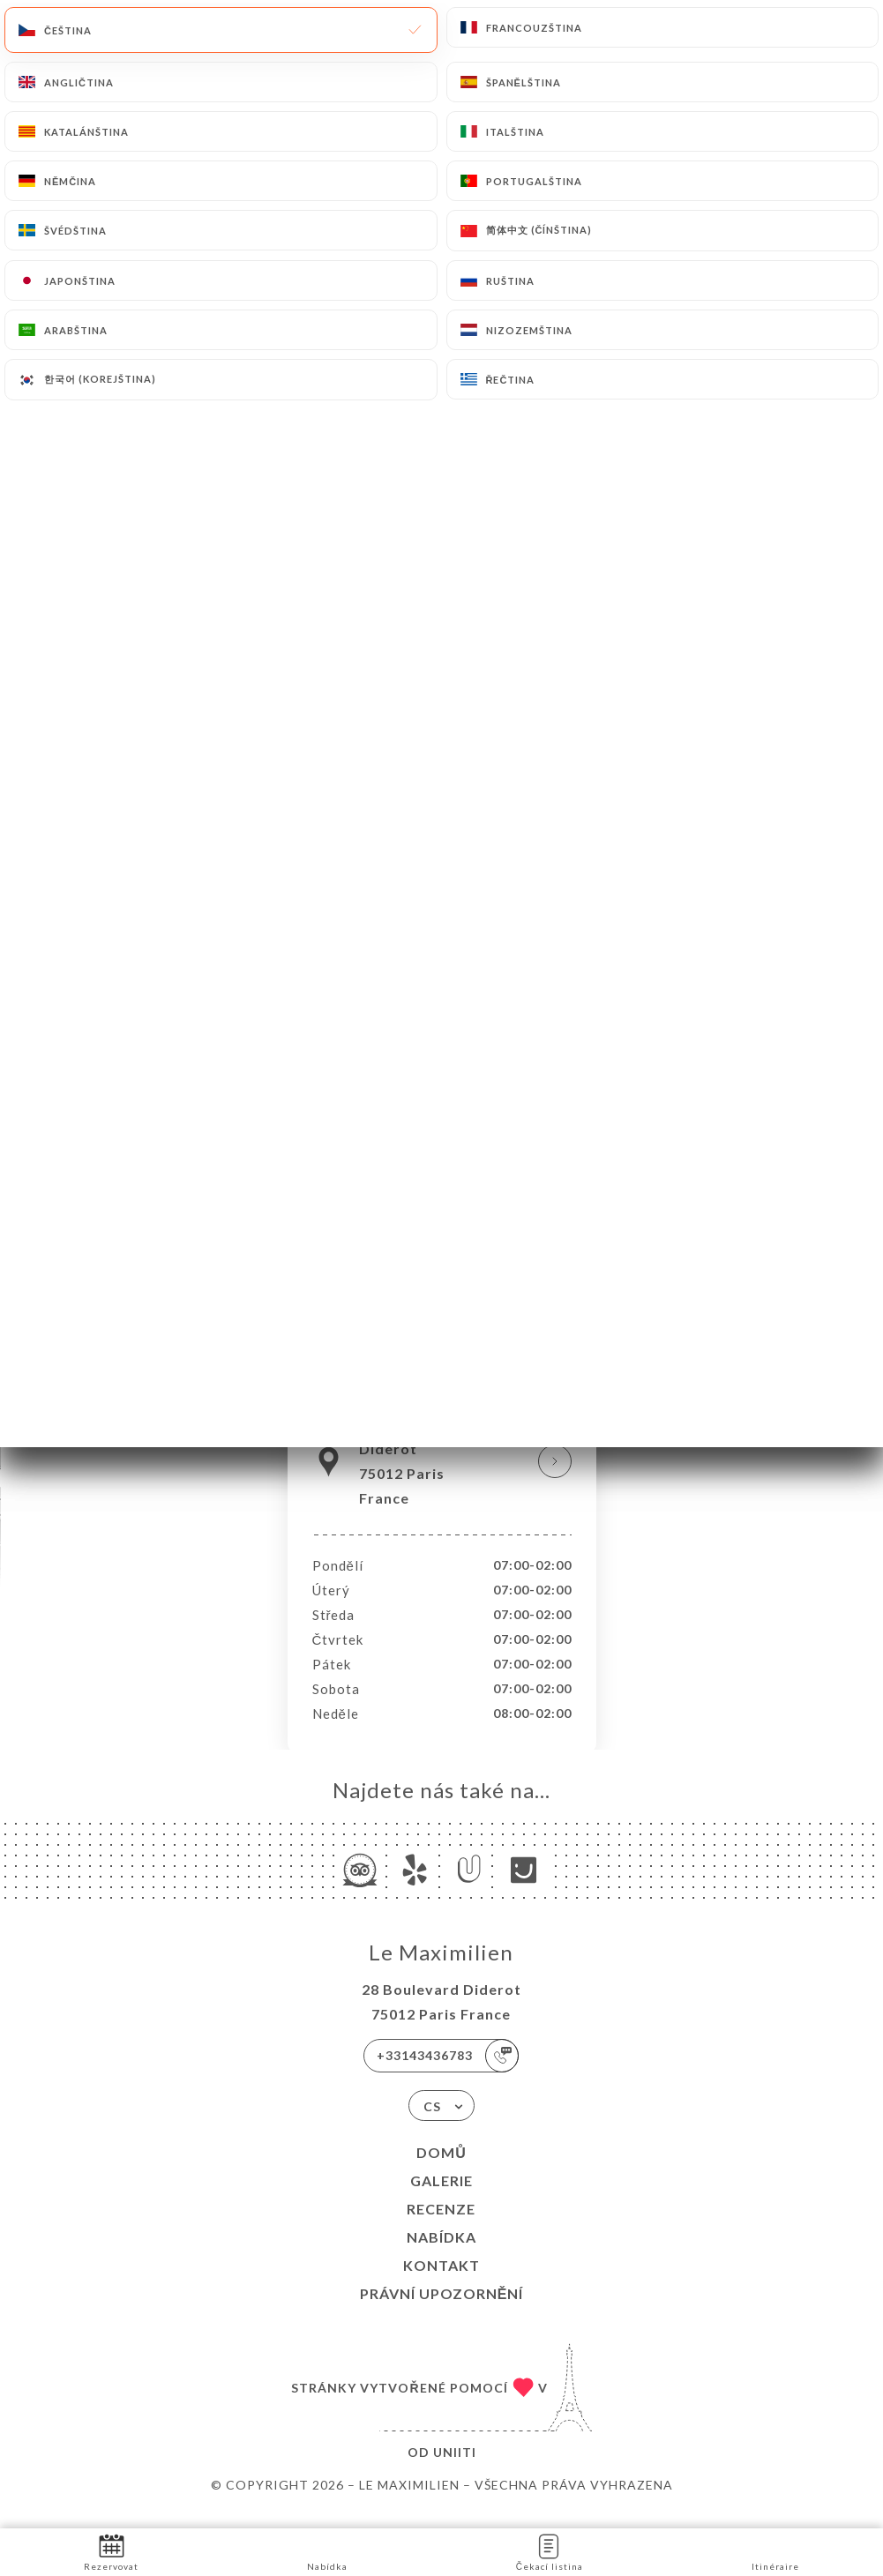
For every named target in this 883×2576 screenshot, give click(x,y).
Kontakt (441, 2283)
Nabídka (441, 2255)
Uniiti (454, 2470)
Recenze (441, 2227)
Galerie (441, 2199)
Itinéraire (775, 2551)
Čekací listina (549, 2551)
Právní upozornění (442, 2311)
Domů (441, 2170)
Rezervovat (111, 2551)
